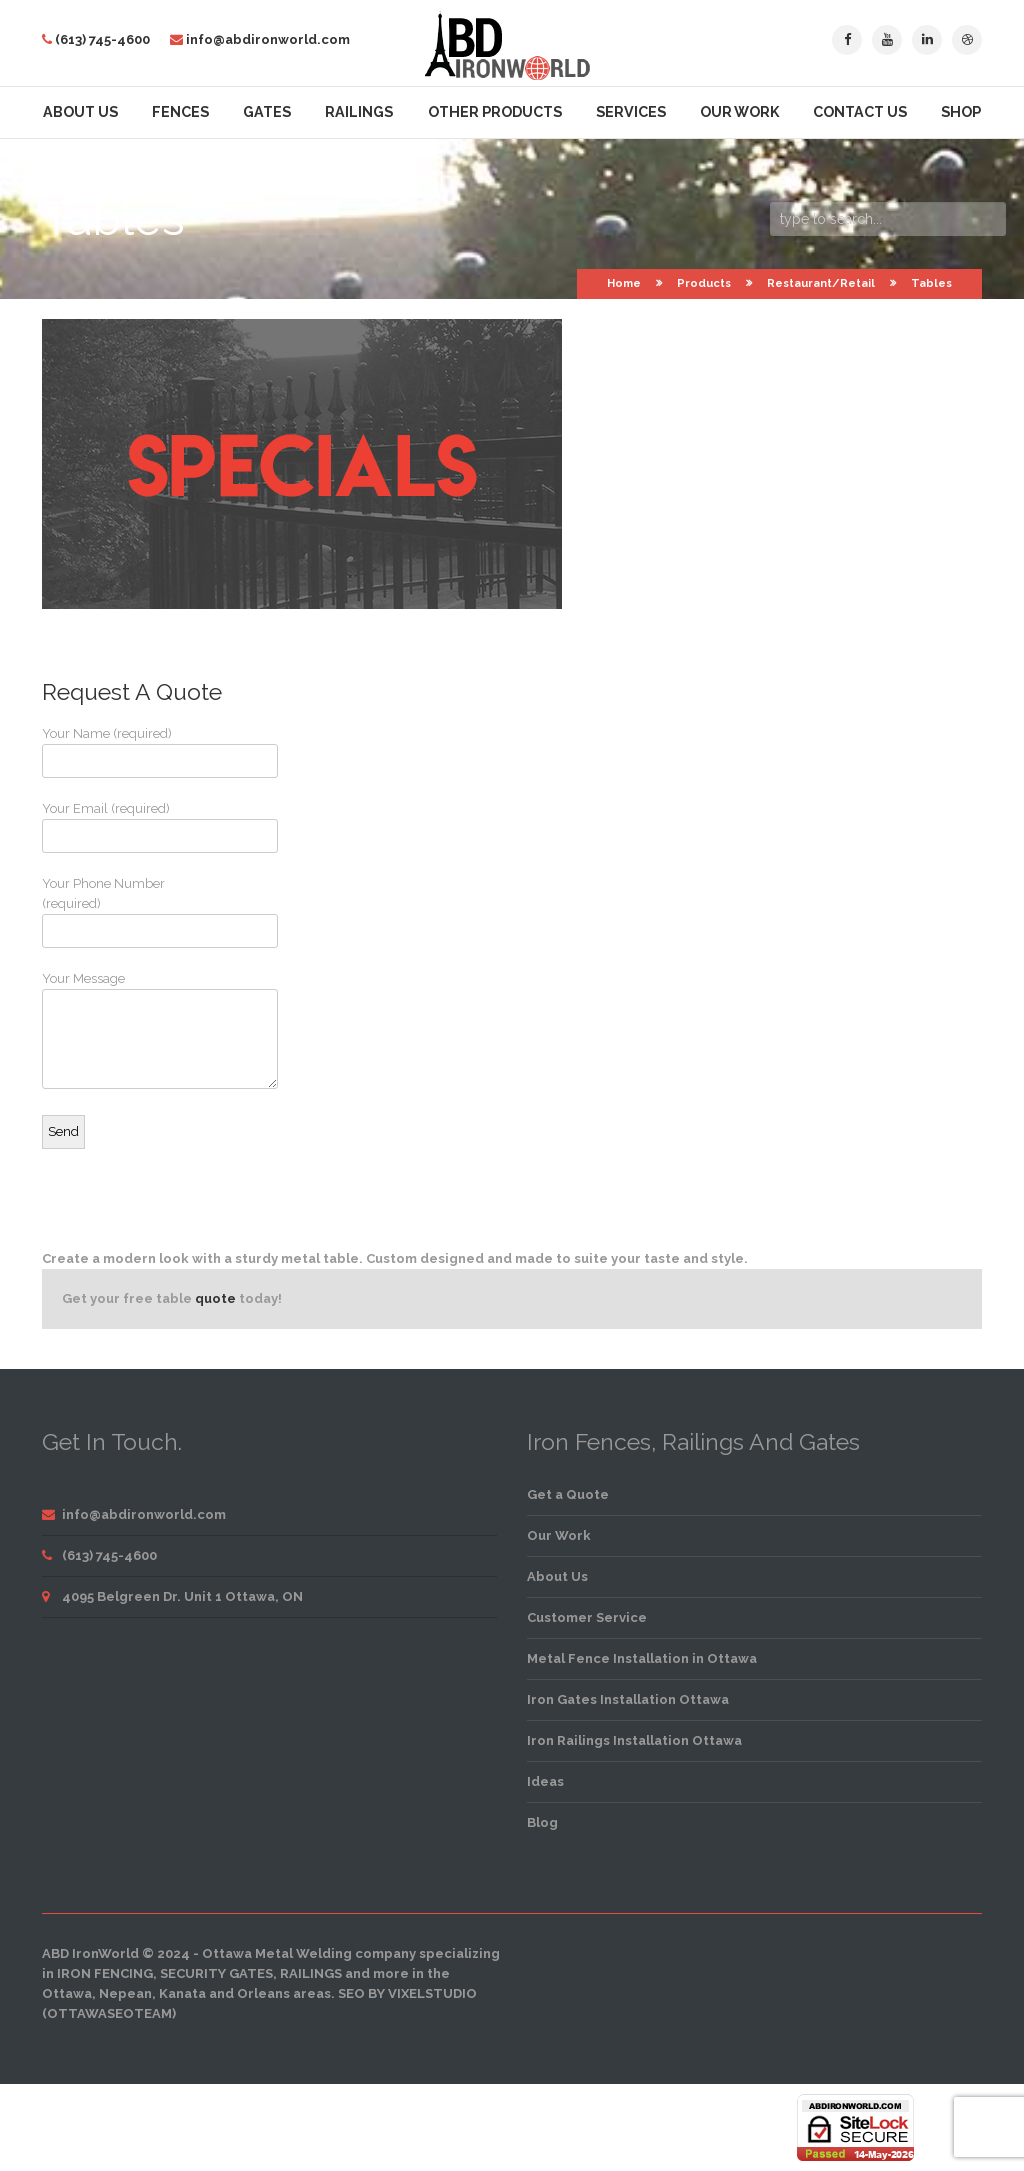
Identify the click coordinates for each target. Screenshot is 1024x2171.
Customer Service (587, 1617)
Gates (267, 112)
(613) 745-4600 (102, 39)
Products (704, 283)
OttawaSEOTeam (109, 2013)
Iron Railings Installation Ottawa (634, 1740)
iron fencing (105, 1973)
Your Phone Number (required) (117, 912)
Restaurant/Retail (821, 283)
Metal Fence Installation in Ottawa (642, 1658)
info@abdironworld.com (268, 39)
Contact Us (860, 112)
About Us (80, 112)
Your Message (117, 1030)
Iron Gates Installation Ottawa (628, 1699)
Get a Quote (568, 1494)
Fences (180, 112)
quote (215, 1298)
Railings (359, 112)
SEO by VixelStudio (407, 1993)
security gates (216, 1973)
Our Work (739, 112)
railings (311, 1973)
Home (624, 283)
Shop (961, 112)
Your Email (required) (117, 827)
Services (631, 112)
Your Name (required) (117, 752)
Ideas (545, 1781)
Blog (542, 1822)
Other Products (495, 112)
